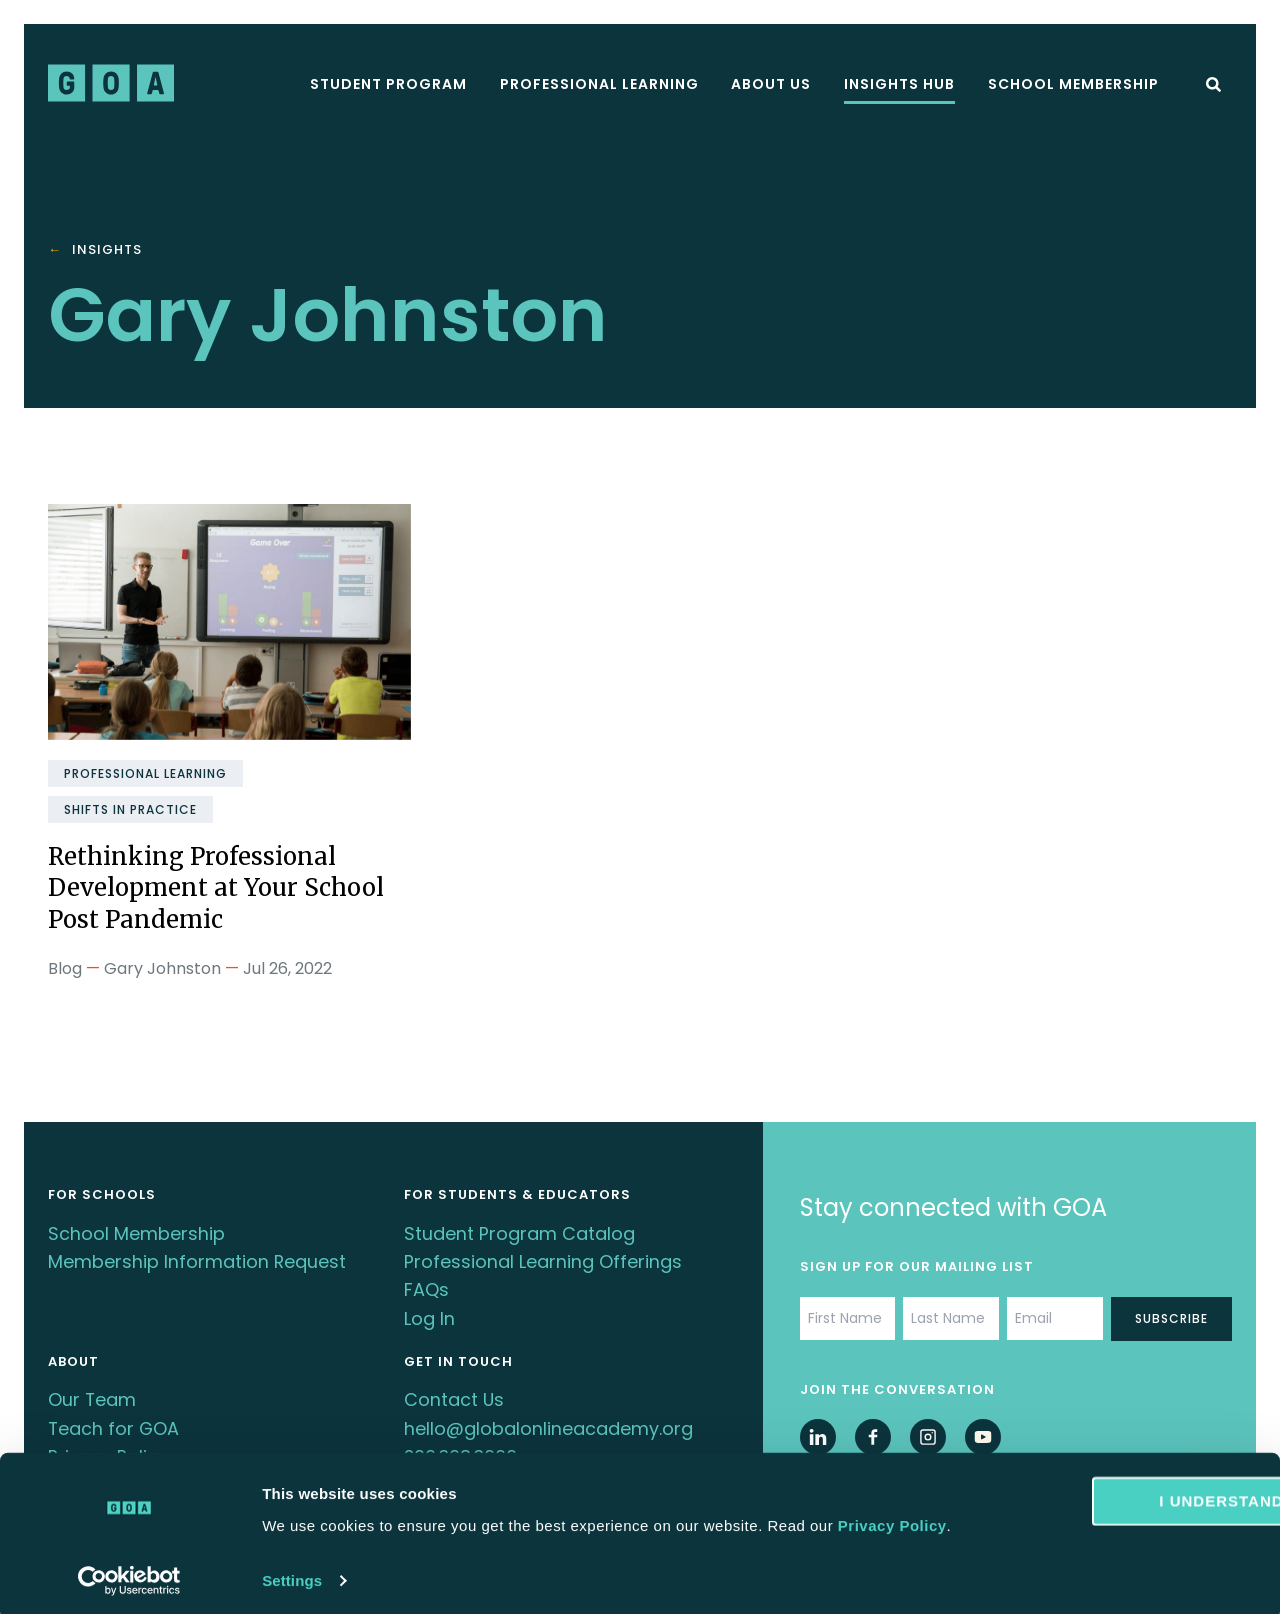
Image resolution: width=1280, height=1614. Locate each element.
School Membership (1073, 84)
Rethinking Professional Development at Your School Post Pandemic (220, 887)
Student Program (388, 84)
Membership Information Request (197, 1258)
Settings (292, 1574)
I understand (1113, 1471)
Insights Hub (899, 84)
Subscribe (1171, 1316)
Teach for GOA (114, 1419)
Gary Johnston (162, 966)
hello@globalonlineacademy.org (548, 1419)
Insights (107, 250)
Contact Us (454, 1392)
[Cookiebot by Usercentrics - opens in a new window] (129, 1575)
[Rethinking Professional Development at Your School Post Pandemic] (229, 622)
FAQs (426, 1285)
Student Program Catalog (519, 1231)
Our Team (92, 1392)
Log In (429, 1312)
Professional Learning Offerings (543, 1258)
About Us (771, 84)
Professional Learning (599, 84)
